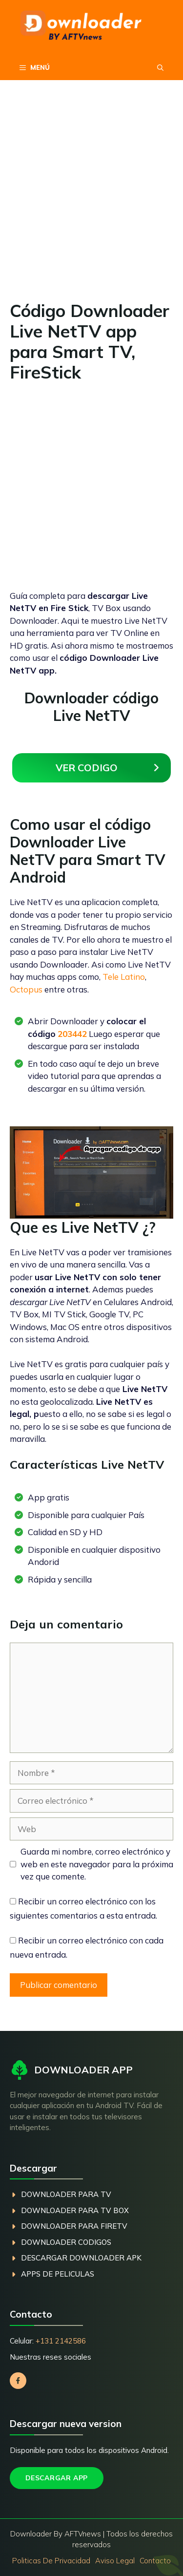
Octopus (26, 989)
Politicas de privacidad (51, 2560)
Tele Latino (123, 976)
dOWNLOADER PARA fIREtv (74, 2226)
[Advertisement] (91, 204)
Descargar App (56, 2477)
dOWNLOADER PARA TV (66, 2194)
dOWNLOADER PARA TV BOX (75, 2210)
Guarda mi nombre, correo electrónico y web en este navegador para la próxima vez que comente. (96, 1863)
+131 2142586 (61, 2340)
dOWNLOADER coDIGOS (66, 2242)
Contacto (155, 2560)
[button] (160, 67)
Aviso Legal (115, 2560)
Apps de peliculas (57, 2274)
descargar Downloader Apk (81, 2257)
